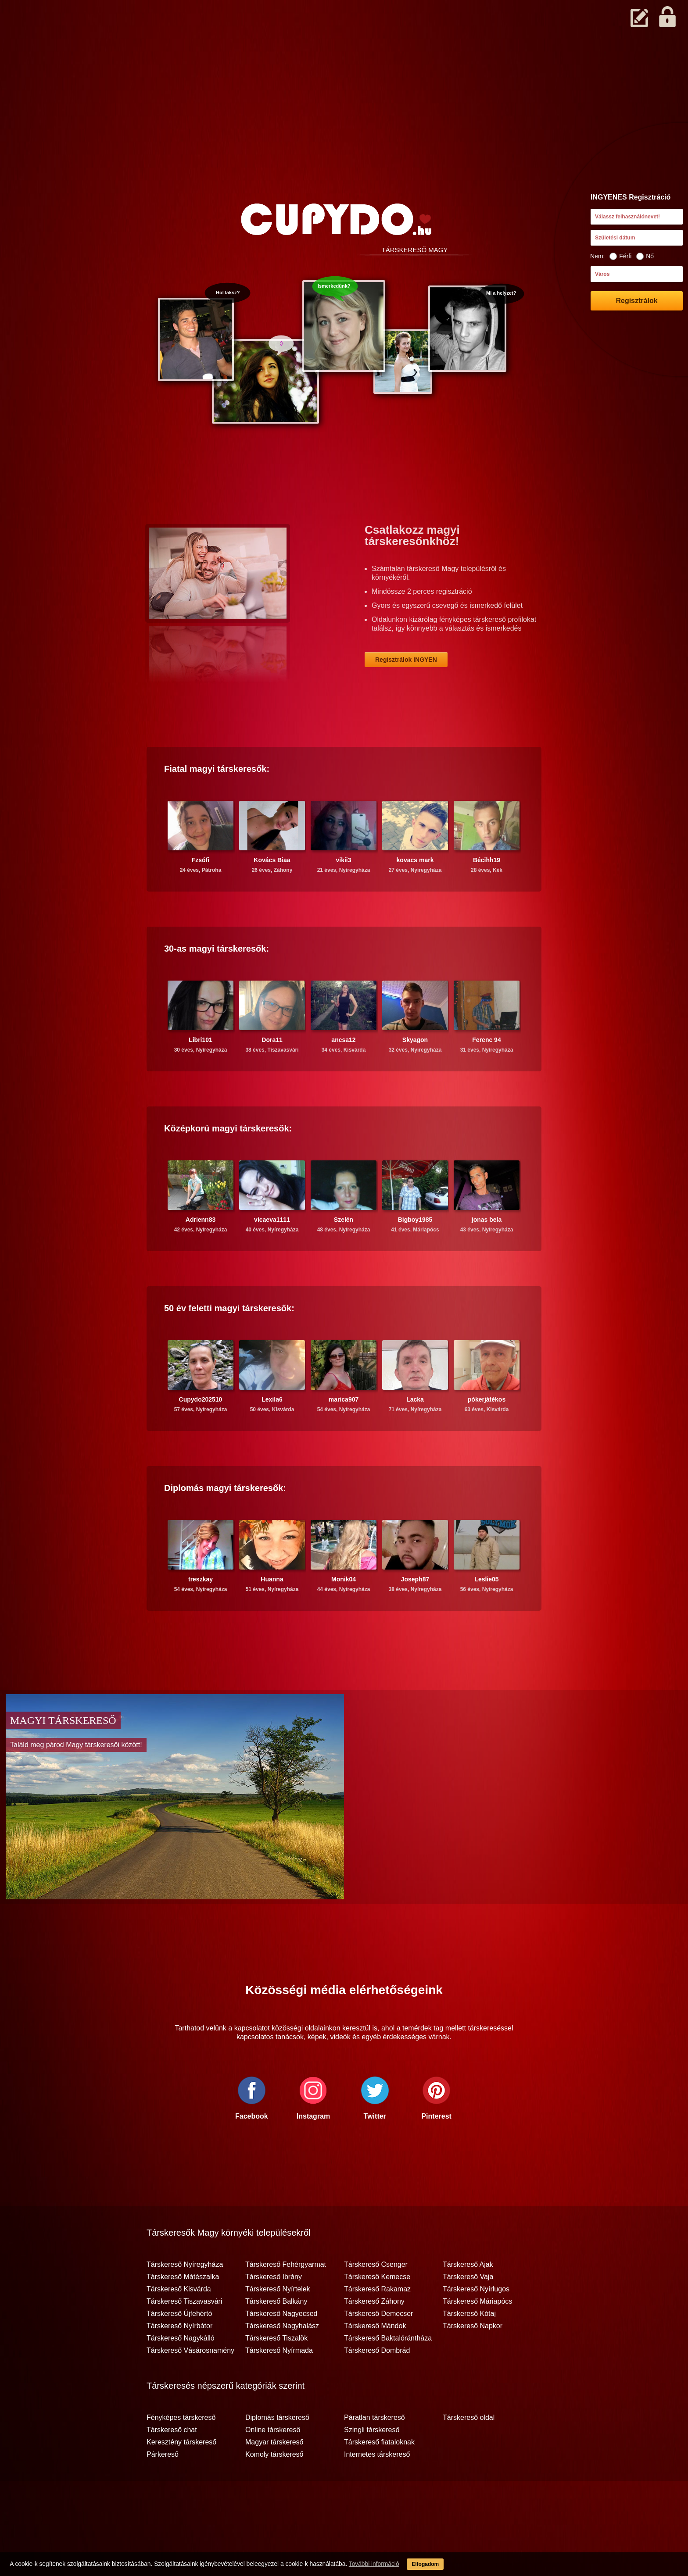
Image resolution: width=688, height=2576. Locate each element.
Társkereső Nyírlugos (476, 2323)
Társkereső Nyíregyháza (185, 2298)
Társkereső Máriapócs (477, 2335)
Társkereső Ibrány (273, 2311)
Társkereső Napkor (472, 2360)
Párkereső (163, 2488)
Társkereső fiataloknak (379, 2476)
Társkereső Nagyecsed (281, 2347)
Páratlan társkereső (374, 2451)
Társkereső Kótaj (469, 2347)
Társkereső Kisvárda (179, 2323)
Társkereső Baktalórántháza (388, 2372)
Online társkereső (272, 2464)
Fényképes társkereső (181, 2451)
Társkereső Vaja (468, 2311)
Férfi (620, 256)
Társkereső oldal (468, 2451)
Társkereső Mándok (375, 2360)
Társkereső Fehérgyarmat (285, 2298)
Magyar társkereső (274, 2476)
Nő (645, 256)
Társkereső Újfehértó (179, 2347)
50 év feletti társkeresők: (229, 1342)
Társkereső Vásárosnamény (190, 2384)
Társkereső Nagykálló (181, 2372)
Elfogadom (417, 2567)
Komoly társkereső (274, 2488)
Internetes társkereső (377, 2488)
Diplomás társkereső (277, 2451)
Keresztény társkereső (181, 2476)
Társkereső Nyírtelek (277, 2323)
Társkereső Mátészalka (183, 2311)
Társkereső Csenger (376, 2298)
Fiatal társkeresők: (216, 803)
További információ (357, 2567)
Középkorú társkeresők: (228, 1162)
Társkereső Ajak (468, 2298)
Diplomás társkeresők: (225, 1522)
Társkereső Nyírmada (279, 2384)
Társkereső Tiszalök (276, 2372)
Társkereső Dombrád (377, 2384)
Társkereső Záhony (374, 2335)
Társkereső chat (172, 2464)
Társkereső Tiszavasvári (184, 2335)
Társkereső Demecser (378, 2347)
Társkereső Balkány (276, 2335)
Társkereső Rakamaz (377, 2323)
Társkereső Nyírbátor (179, 2360)
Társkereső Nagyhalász (282, 2360)
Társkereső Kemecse (377, 2311)
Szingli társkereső (371, 2464)
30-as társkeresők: (216, 983)
